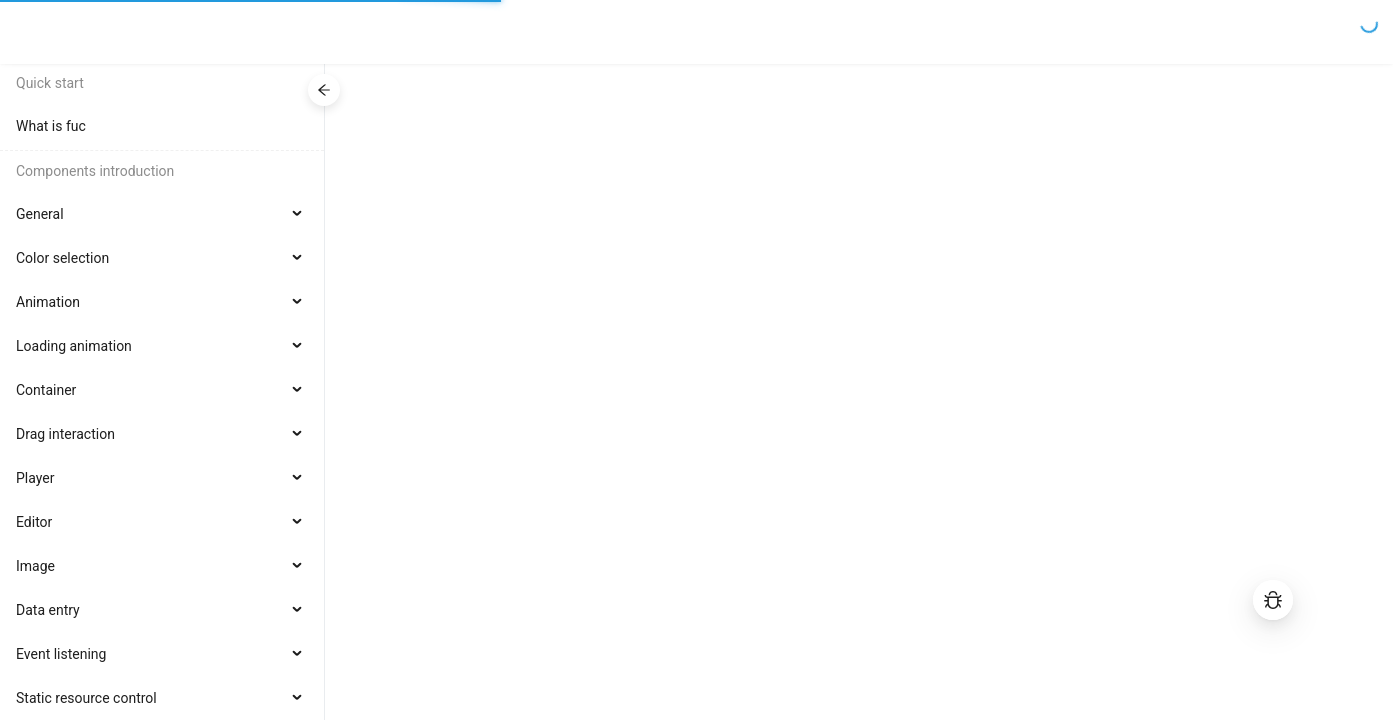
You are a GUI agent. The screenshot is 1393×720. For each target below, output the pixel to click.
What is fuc (51, 126)
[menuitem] (162, 126)
